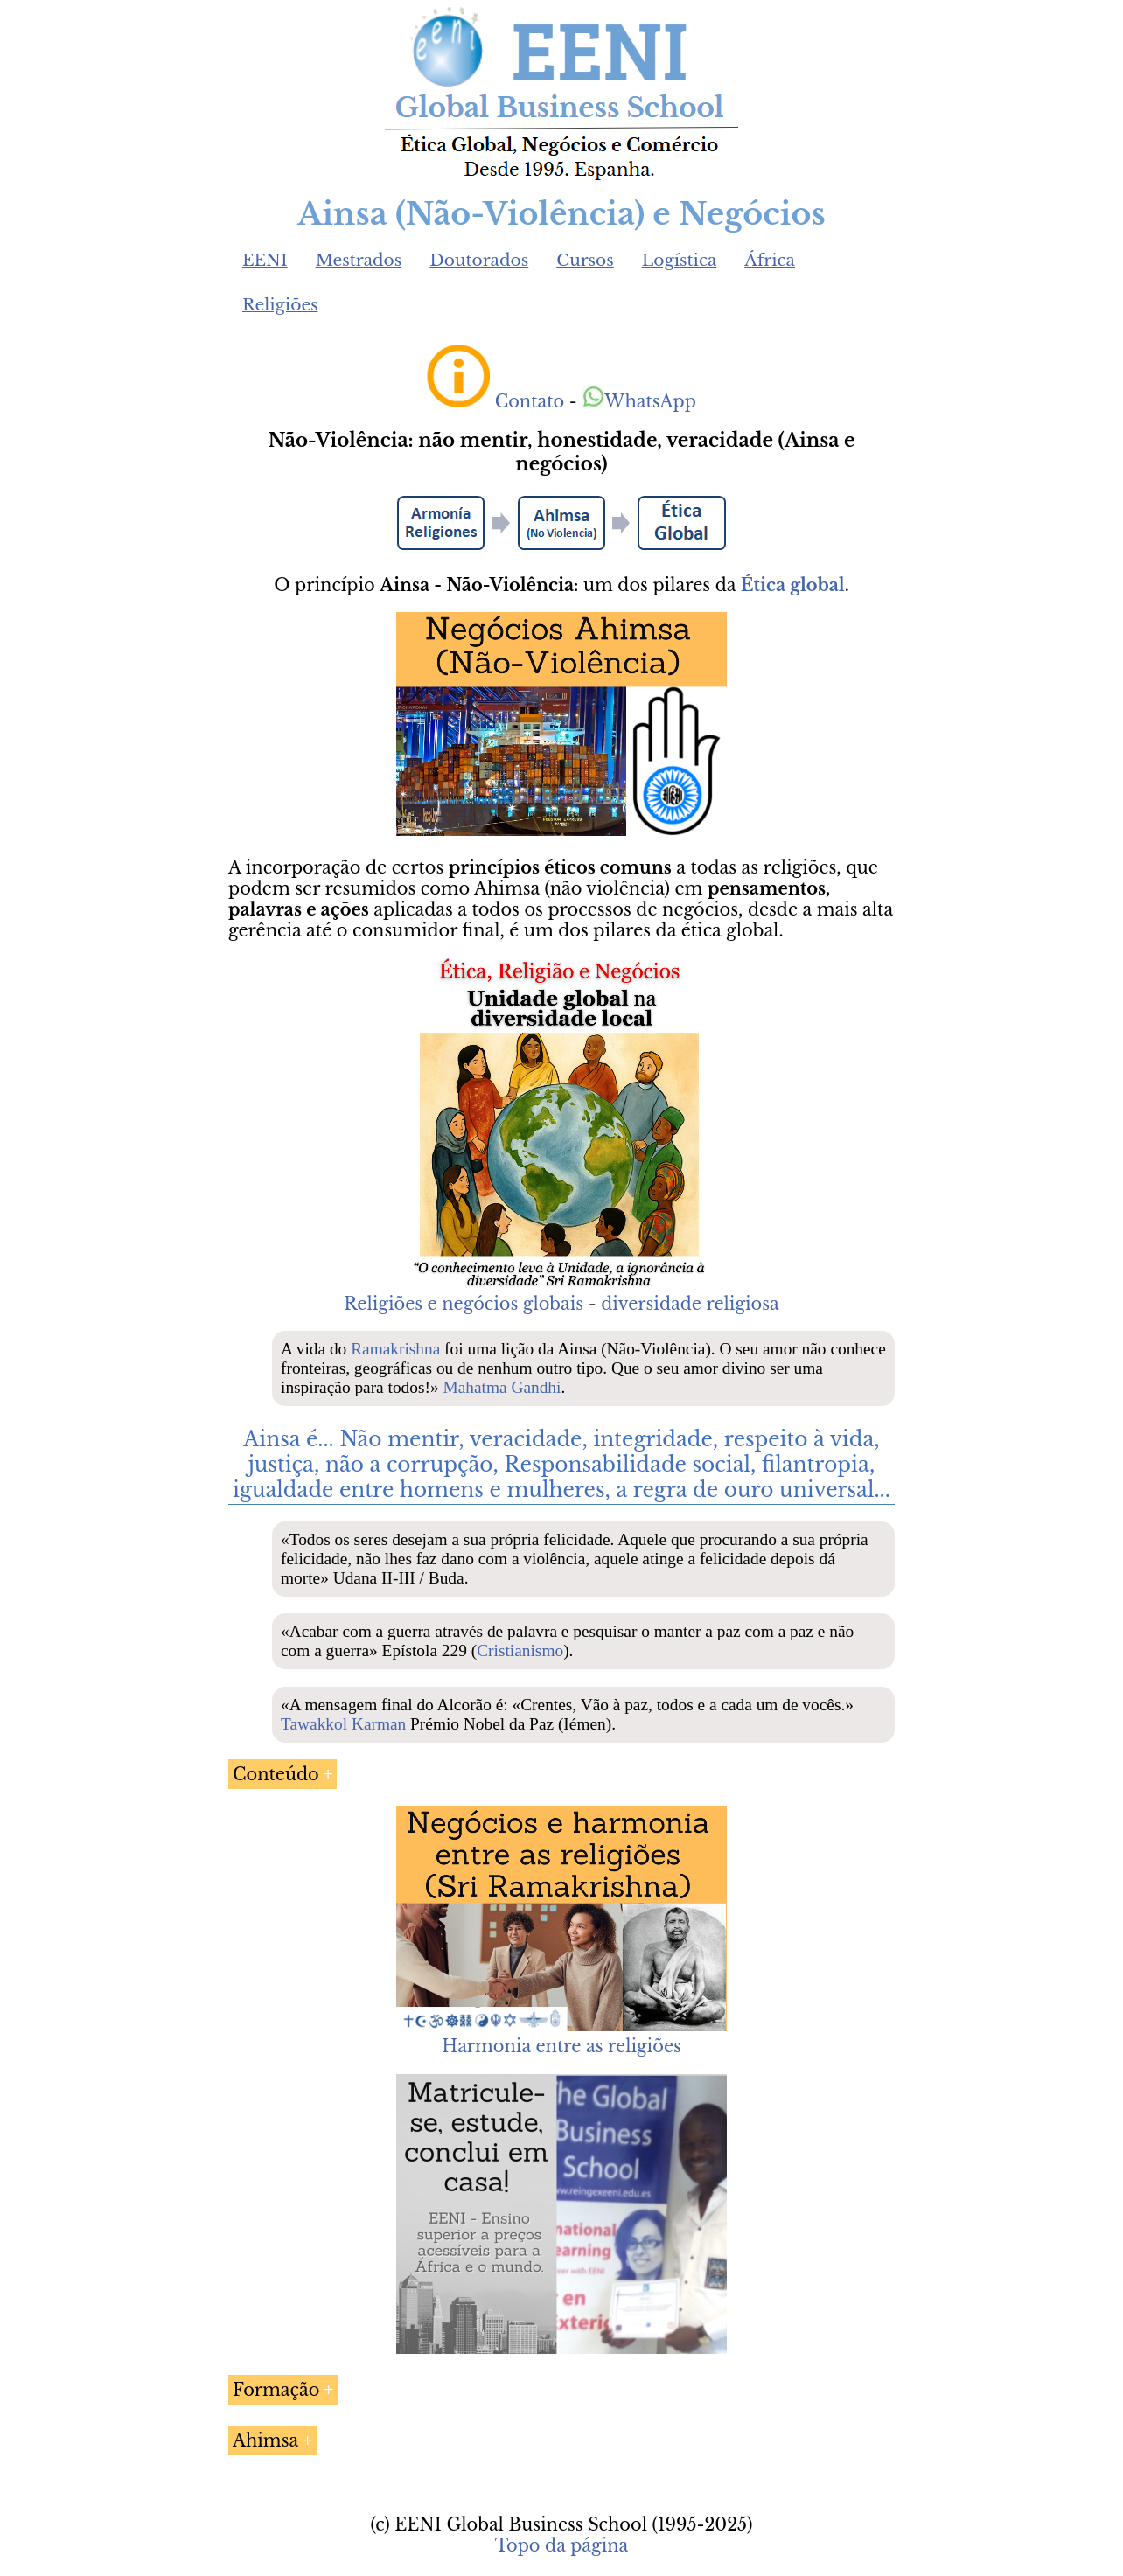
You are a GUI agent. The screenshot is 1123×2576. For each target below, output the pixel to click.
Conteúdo (276, 1774)
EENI (265, 260)
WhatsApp (639, 401)
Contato (530, 401)
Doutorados (478, 260)
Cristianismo (520, 1650)
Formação (276, 2389)
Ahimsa (265, 2440)
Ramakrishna (395, 1349)
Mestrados (359, 260)
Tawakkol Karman (343, 1724)
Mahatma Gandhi (502, 1387)
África (769, 260)
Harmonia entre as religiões (561, 2046)
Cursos (585, 260)
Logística (679, 260)
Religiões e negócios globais (463, 1303)
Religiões (280, 305)
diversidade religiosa (690, 1303)
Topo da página (562, 2545)
